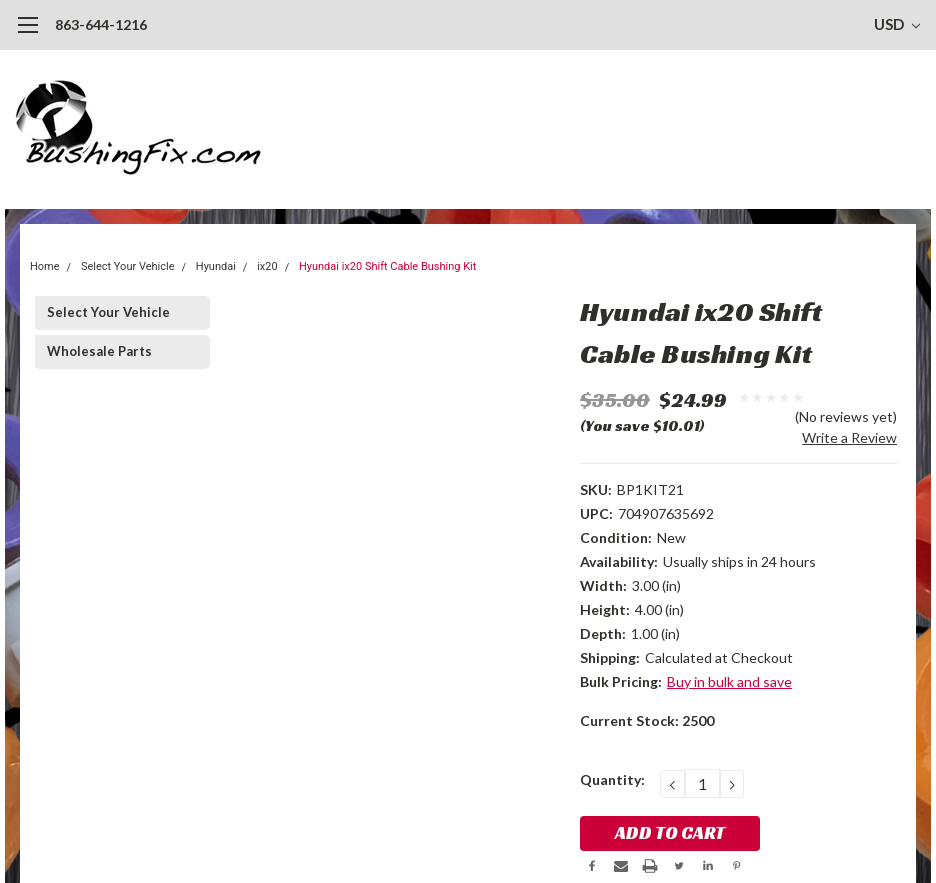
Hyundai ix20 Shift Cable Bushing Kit (387, 266)
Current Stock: (647, 720)
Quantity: (612, 779)
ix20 (267, 266)
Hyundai (216, 266)
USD (897, 24)
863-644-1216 (101, 24)
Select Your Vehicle (128, 266)
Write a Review (849, 437)
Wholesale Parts (99, 351)
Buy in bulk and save (729, 681)
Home (45, 266)
